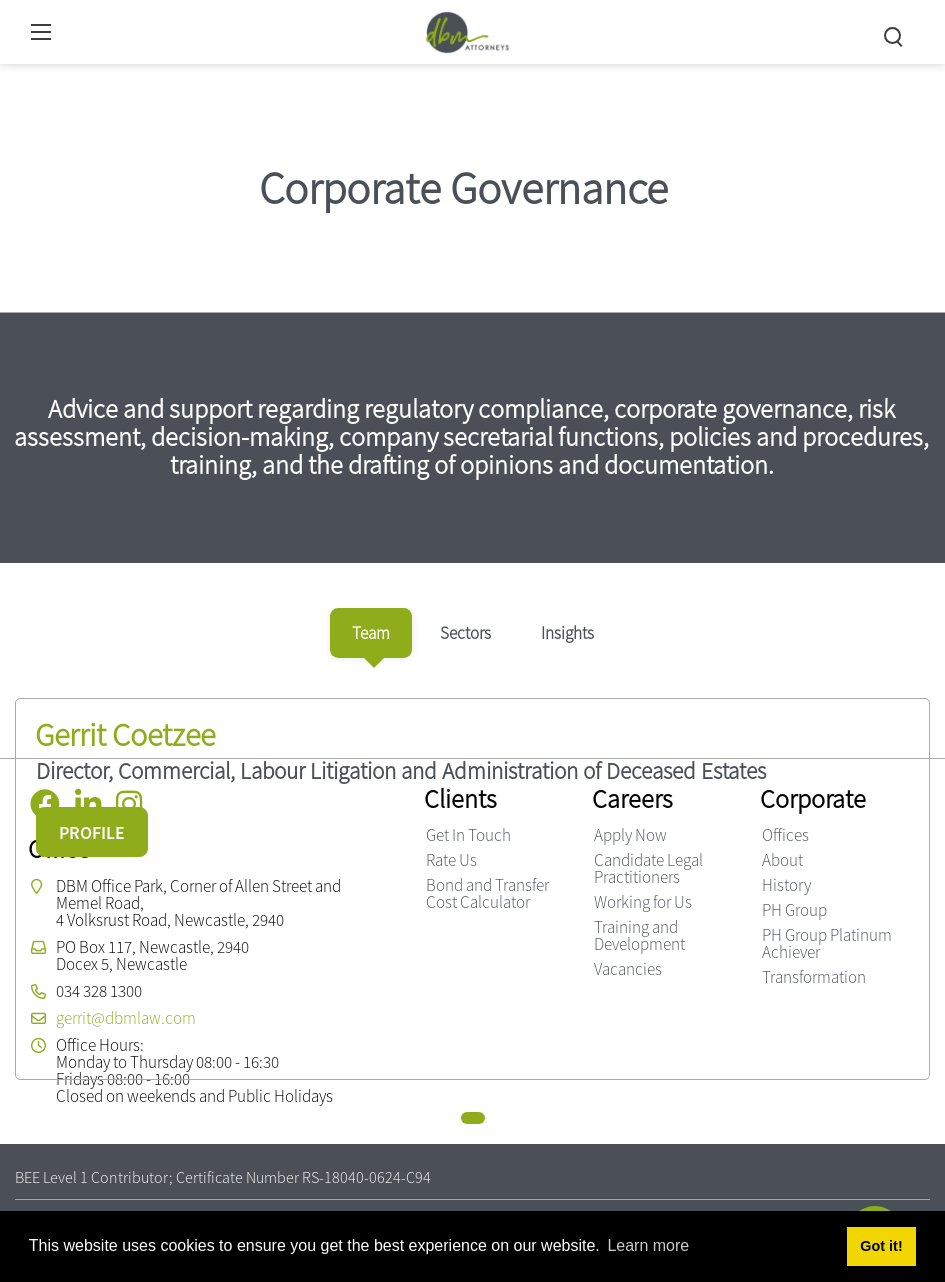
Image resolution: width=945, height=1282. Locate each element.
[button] (473, 1118)
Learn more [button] (648, 1245)
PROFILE (92, 832)
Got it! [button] (881, 1246)
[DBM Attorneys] (467, 29)
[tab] (371, 633)
